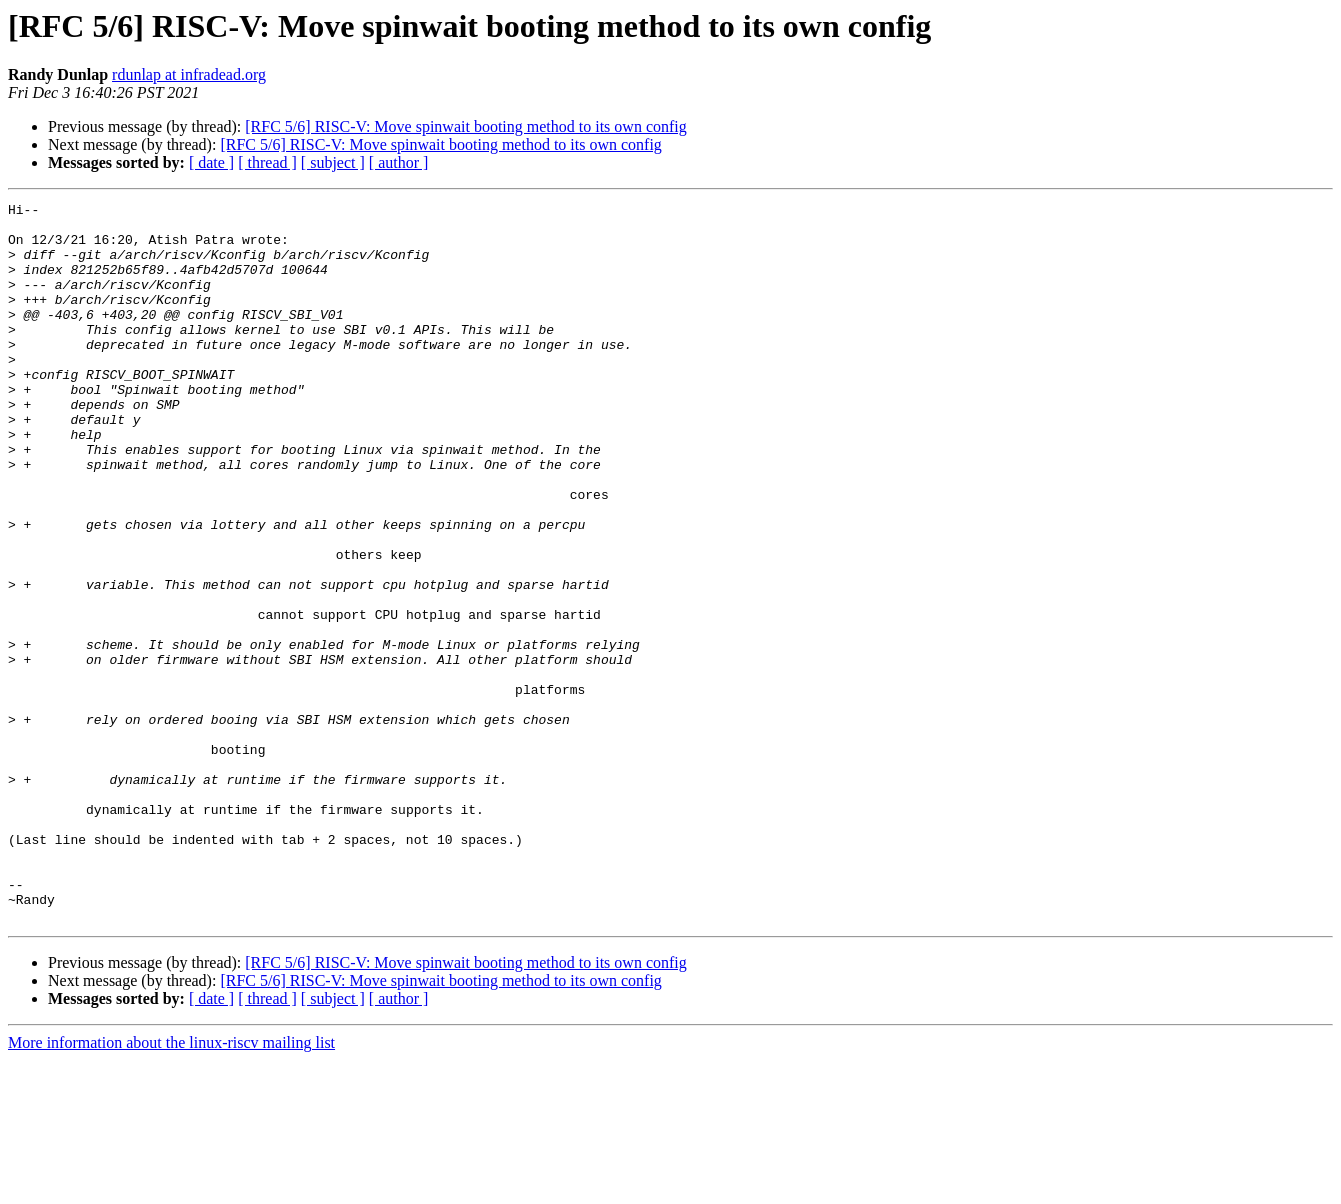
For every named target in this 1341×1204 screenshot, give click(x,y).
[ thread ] (267, 162)
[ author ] (399, 162)
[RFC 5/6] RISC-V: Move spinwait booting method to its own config (465, 126)
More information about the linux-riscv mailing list (171, 1186)
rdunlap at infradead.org (189, 74)
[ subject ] (333, 162)
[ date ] (211, 162)
